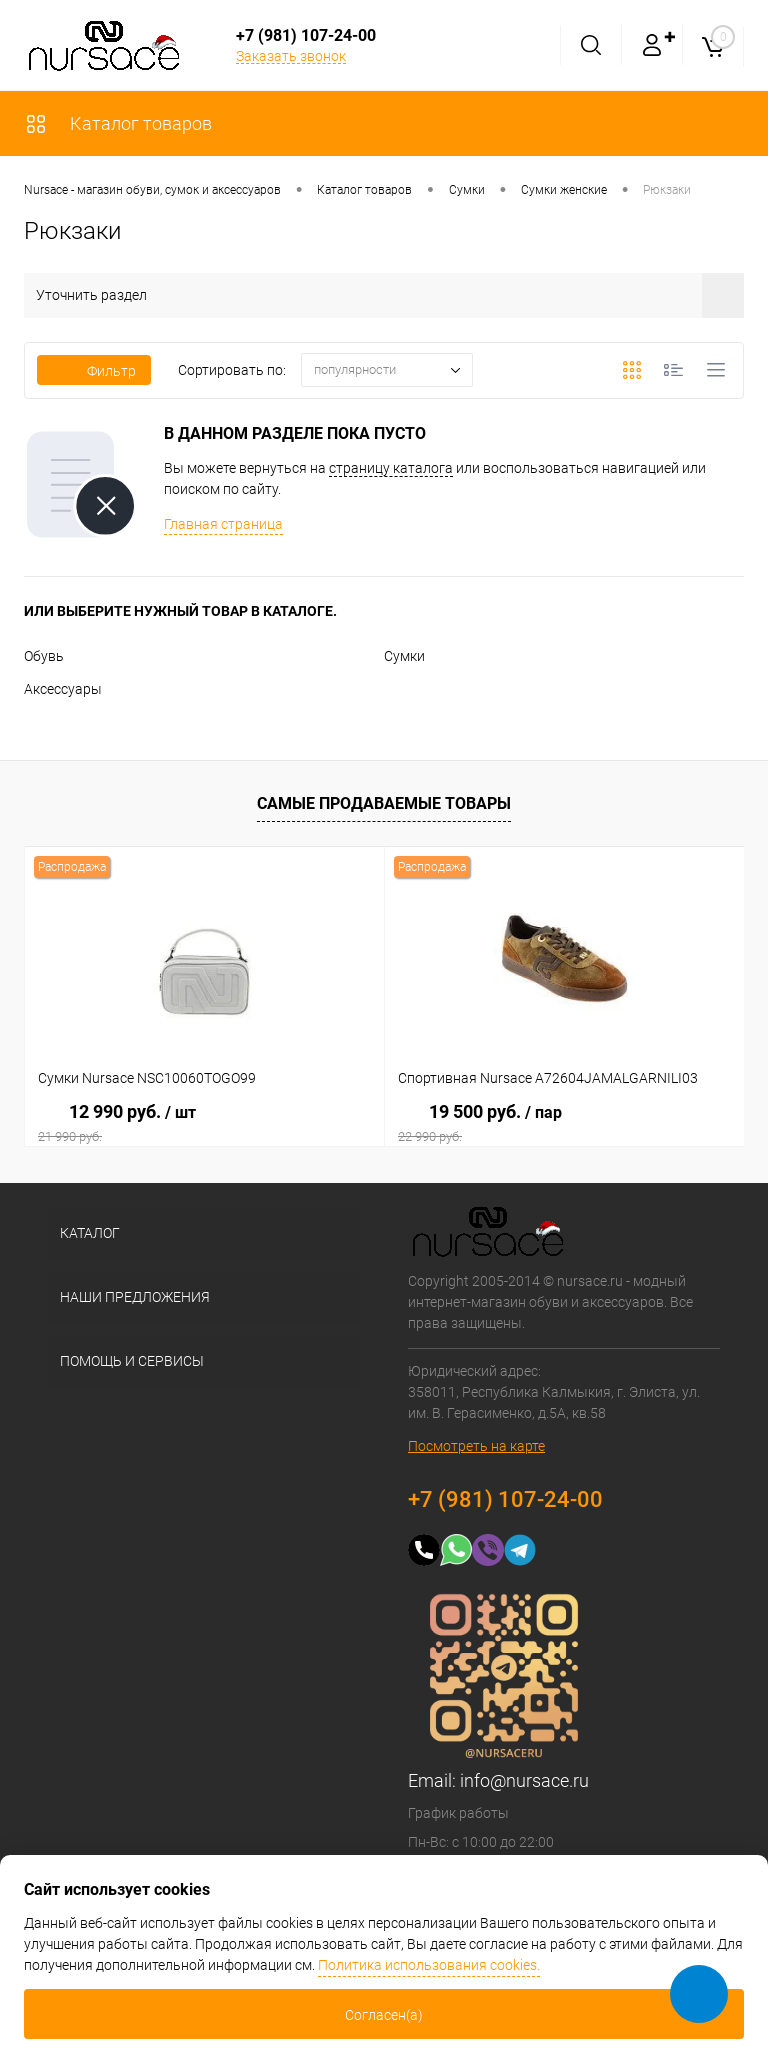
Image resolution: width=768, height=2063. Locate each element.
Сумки (404, 656)
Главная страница (223, 524)
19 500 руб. (564, 1123)
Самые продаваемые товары (384, 803)
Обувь (44, 656)
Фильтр (94, 371)
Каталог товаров (118, 123)
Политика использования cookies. (429, 1965)
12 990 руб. (204, 1123)
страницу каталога (391, 468)
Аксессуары (63, 689)
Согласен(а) (384, 2015)
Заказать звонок (291, 56)
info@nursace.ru (524, 1780)
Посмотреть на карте (476, 1446)
